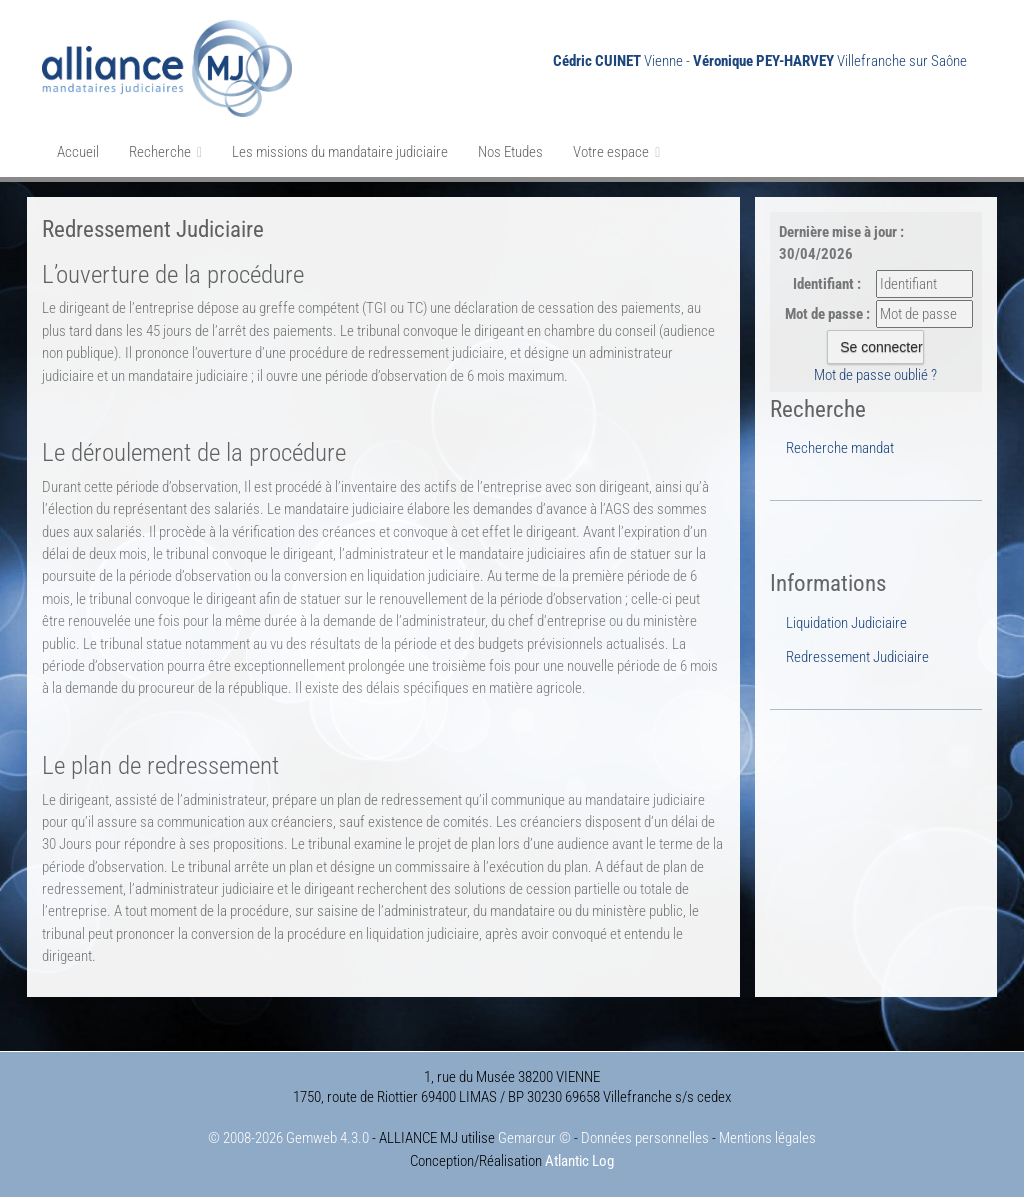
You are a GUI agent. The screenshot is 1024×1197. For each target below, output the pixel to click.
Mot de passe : (827, 314)
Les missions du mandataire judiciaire (340, 152)
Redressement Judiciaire (857, 657)
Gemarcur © (534, 1138)
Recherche (165, 152)
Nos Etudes (510, 152)
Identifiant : (827, 284)
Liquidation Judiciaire (846, 623)
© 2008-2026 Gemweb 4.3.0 (288, 1138)
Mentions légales (767, 1138)
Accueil (78, 152)
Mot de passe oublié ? (875, 375)
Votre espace (616, 152)
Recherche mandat (840, 448)
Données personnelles (645, 1138)
